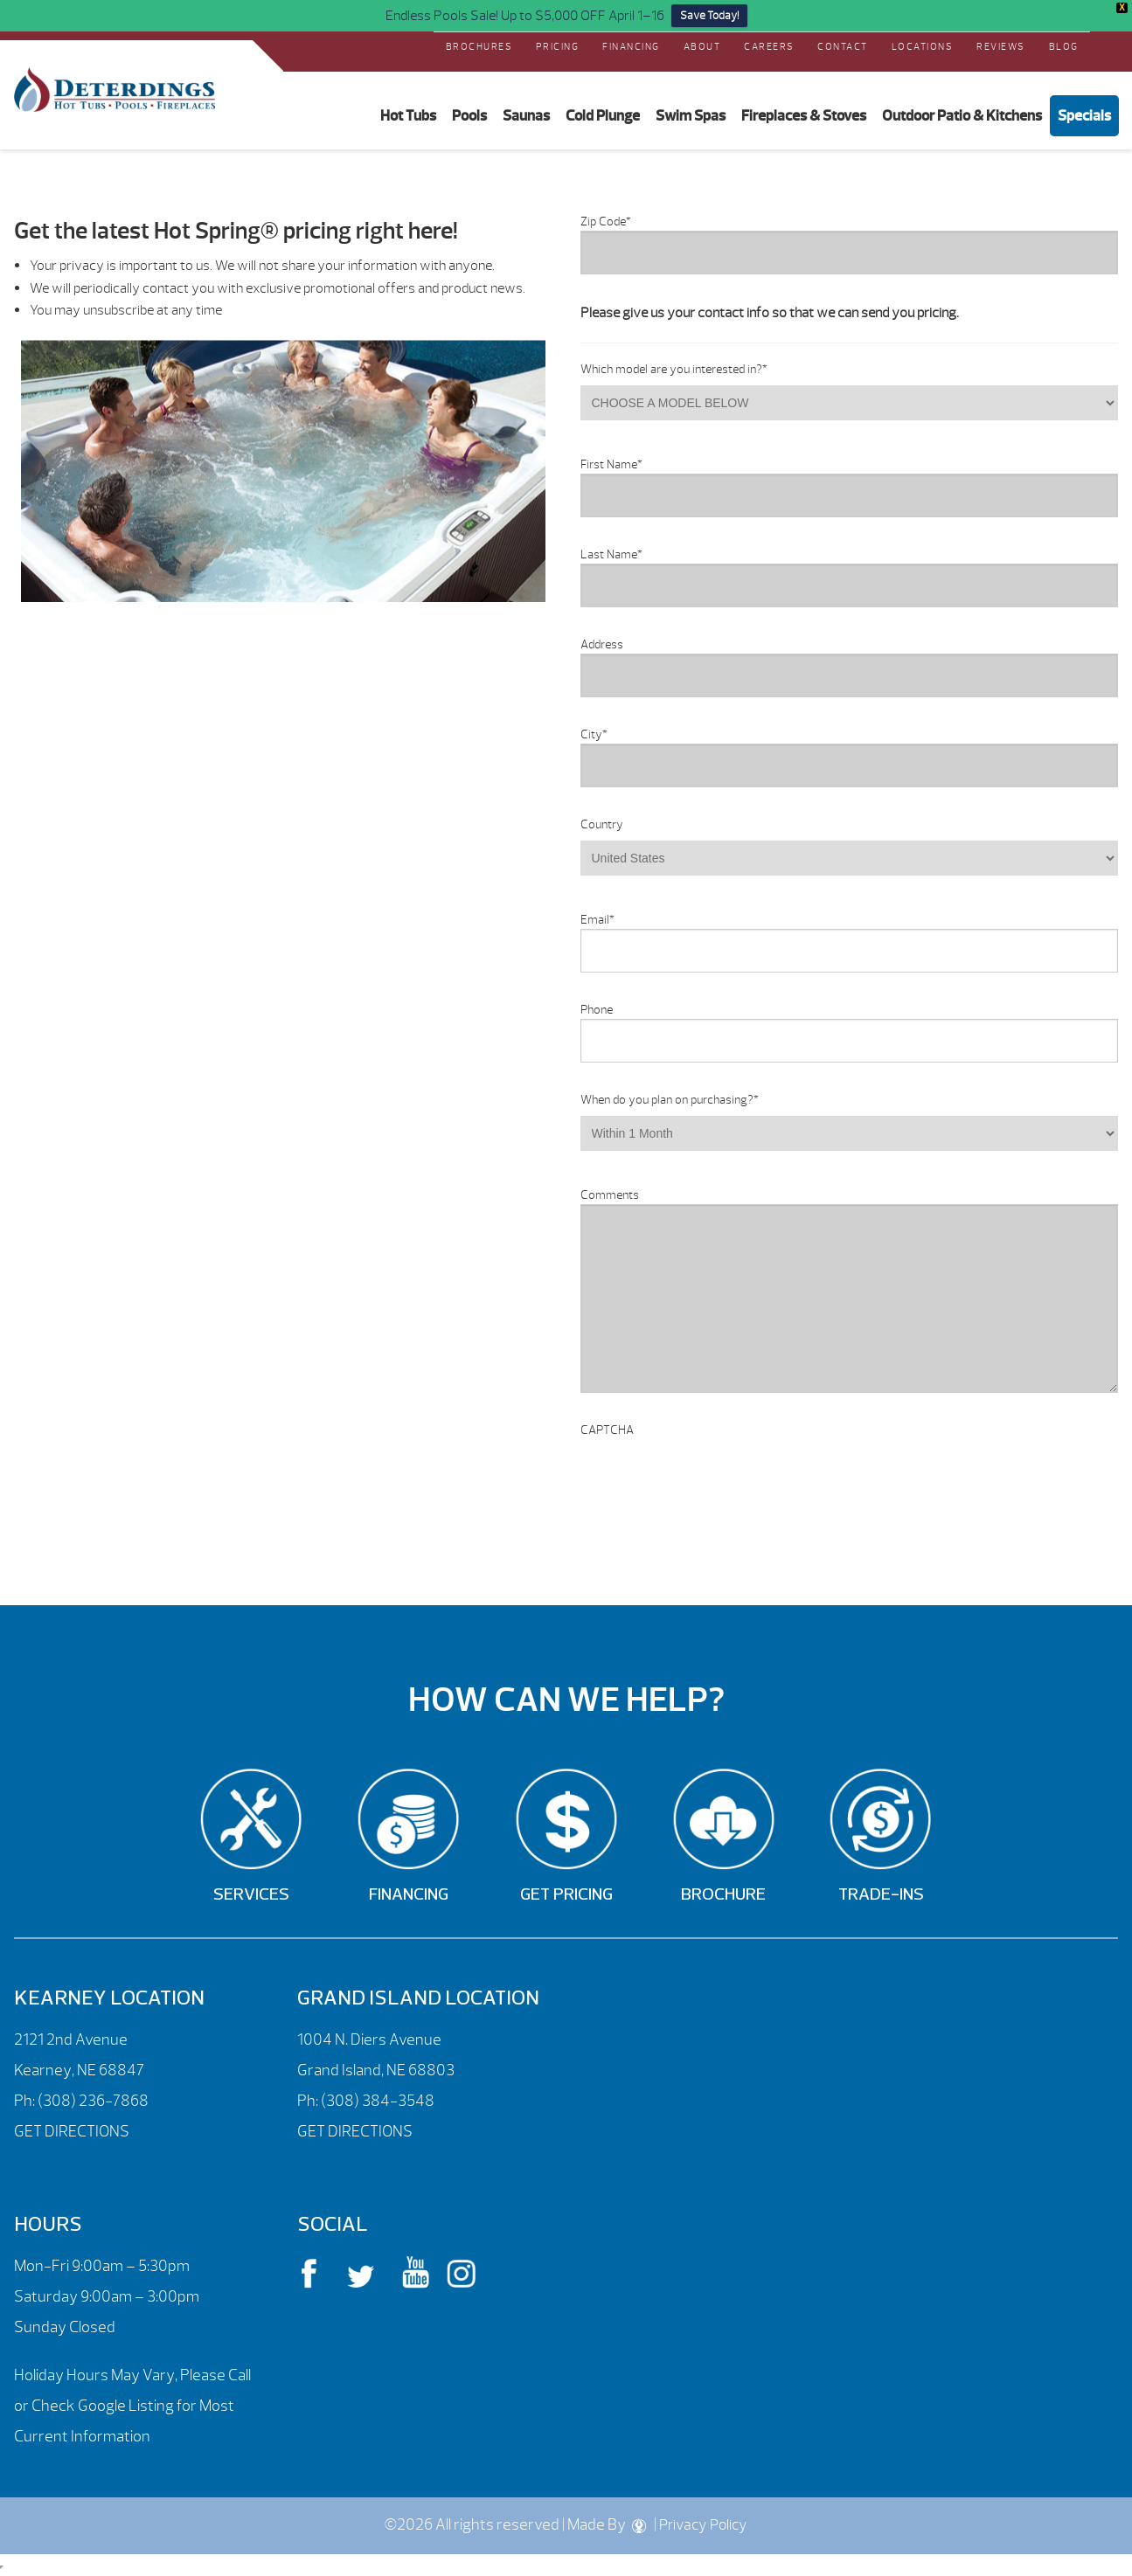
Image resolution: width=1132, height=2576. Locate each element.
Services (251, 1895)
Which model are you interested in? (673, 369)
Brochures (479, 46)
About (702, 46)
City (594, 734)
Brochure (723, 1895)
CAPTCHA (607, 1430)
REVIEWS (1000, 46)
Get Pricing (566, 1895)
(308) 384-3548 (377, 2101)
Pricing (558, 46)
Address (601, 644)
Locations (923, 46)
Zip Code (605, 221)
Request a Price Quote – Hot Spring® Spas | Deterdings (114, 90)
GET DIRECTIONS (71, 2132)
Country (601, 824)
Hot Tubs (408, 115)
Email (597, 919)
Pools (469, 115)
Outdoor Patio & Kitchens (962, 115)
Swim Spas (691, 115)
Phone (596, 1009)
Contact (842, 46)
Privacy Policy (703, 2525)
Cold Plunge (603, 115)
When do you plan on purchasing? (669, 1099)
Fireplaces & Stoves (803, 115)
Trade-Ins (881, 1895)
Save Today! (709, 16)
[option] (283, 471)
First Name (611, 464)
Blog (1064, 46)
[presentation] (713, 1473)
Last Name (611, 554)
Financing (631, 46)
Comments (609, 1195)
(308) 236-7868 (92, 2101)
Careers (769, 46)
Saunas (526, 115)
